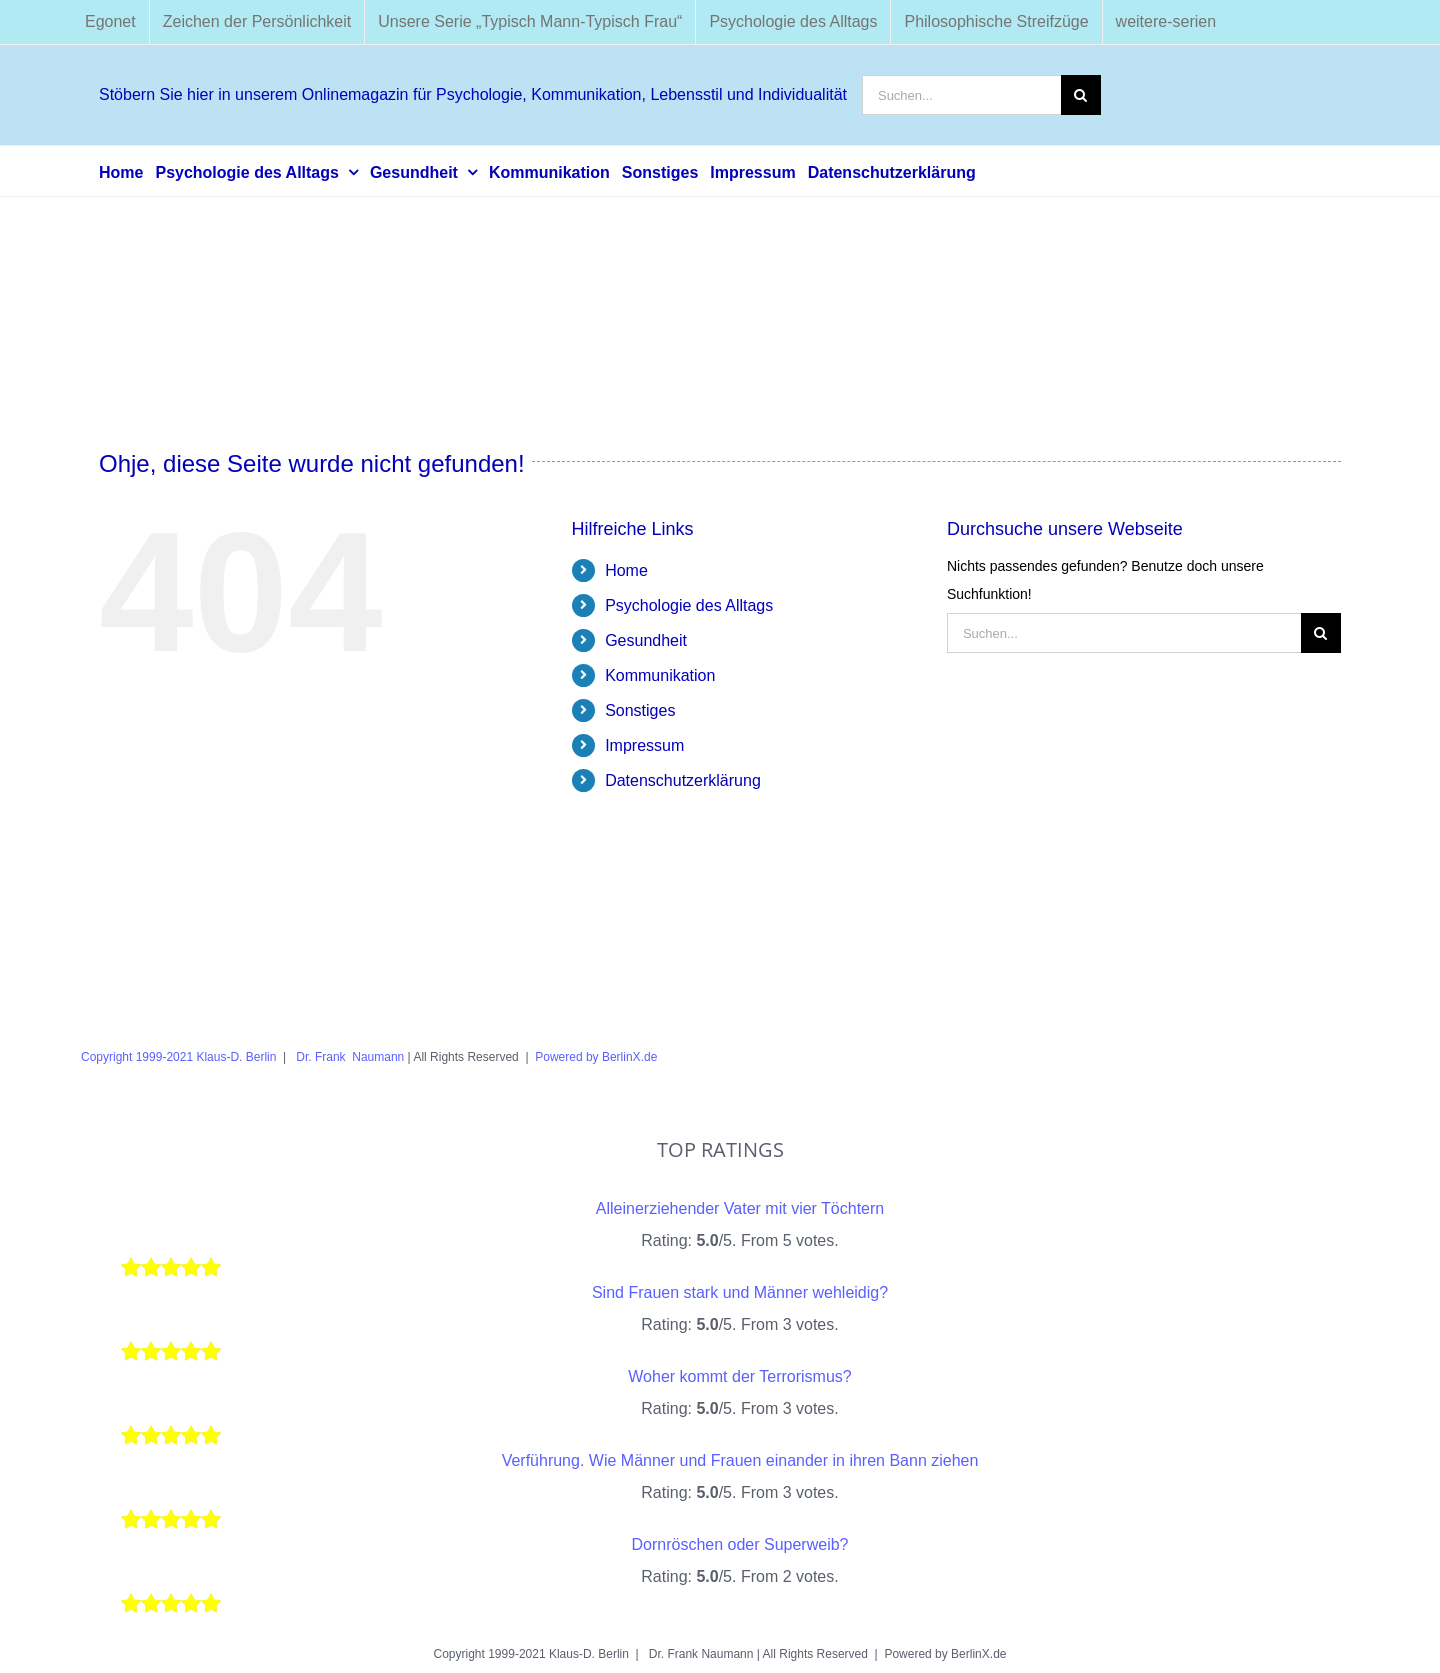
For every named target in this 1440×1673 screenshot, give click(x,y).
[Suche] (1081, 95)
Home (626, 570)
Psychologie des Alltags (689, 605)
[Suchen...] (961, 95)
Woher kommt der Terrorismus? (739, 1376)
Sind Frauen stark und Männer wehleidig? (740, 1292)
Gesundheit (646, 640)
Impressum (644, 745)
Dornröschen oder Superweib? (739, 1544)
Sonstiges (640, 710)
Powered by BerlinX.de (596, 1057)
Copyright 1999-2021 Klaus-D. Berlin (178, 1057)
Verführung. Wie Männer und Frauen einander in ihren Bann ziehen (740, 1460)
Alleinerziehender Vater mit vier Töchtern (740, 1208)
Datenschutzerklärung (683, 780)
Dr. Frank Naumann (348, 1057)
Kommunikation (660, 675)
